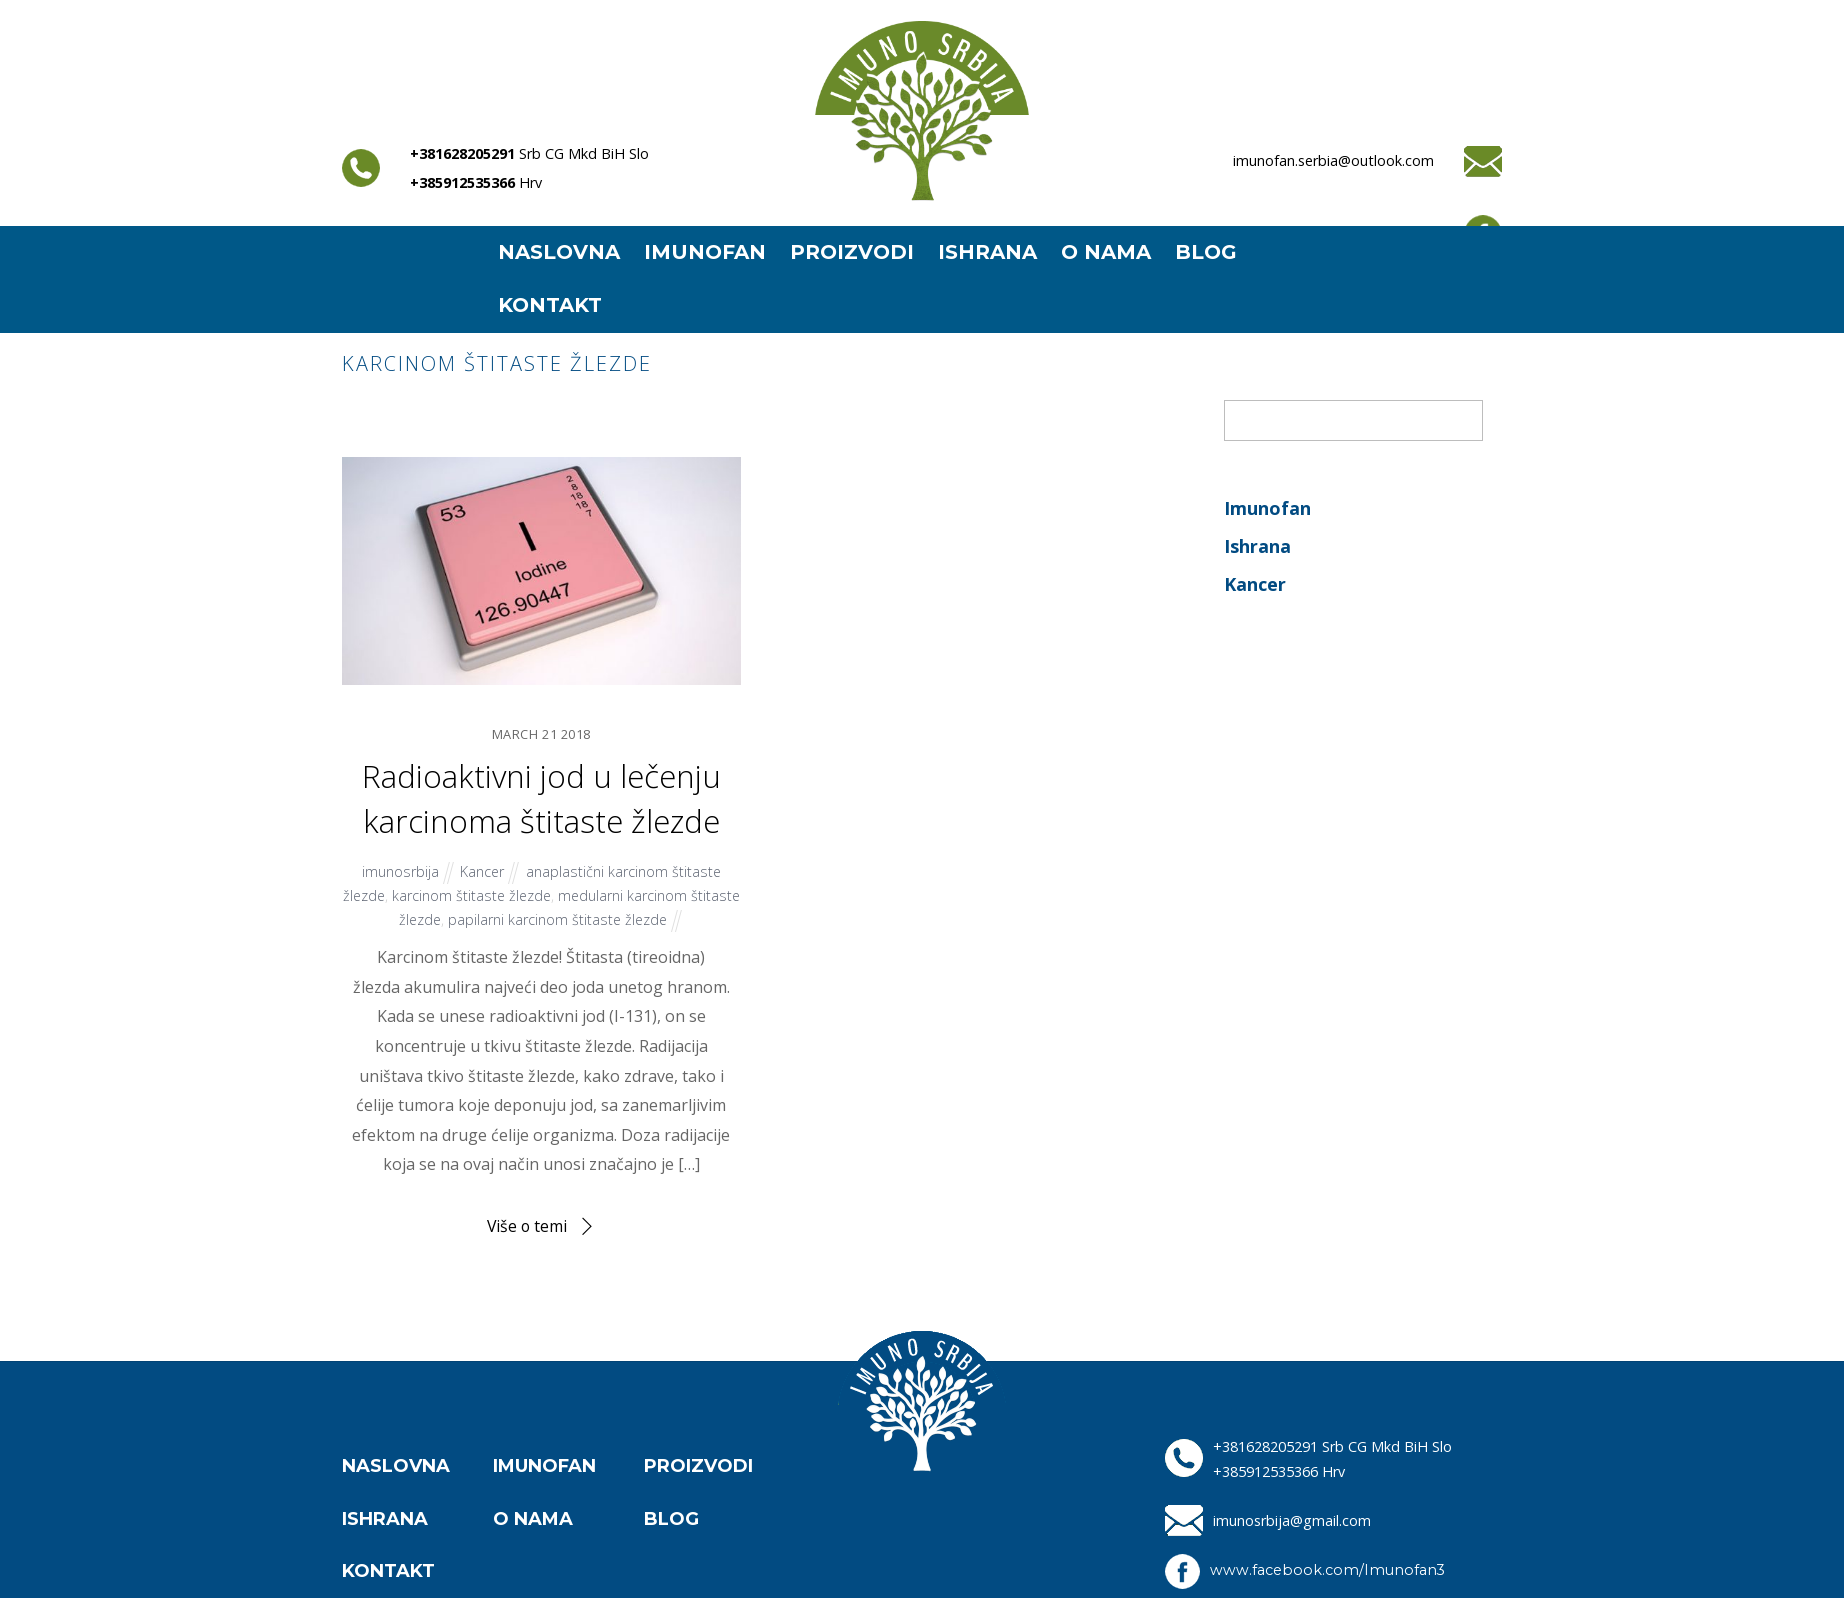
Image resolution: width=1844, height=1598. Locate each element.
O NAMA (1106, 252)
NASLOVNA (559, 252)
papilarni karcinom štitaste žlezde (585, 918)
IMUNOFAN (705, 252)
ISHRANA (987, 252)
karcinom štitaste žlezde (498, 895)
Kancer (481, 871)
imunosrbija (399, 871)
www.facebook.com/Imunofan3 (1328, 1570)
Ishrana (1257, 546)
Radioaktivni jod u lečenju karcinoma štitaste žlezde (541, 798)
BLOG (1206, 252)
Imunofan (1267, 508)
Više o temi (527, 1225)
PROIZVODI (852, 252)
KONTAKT (550, 305)
